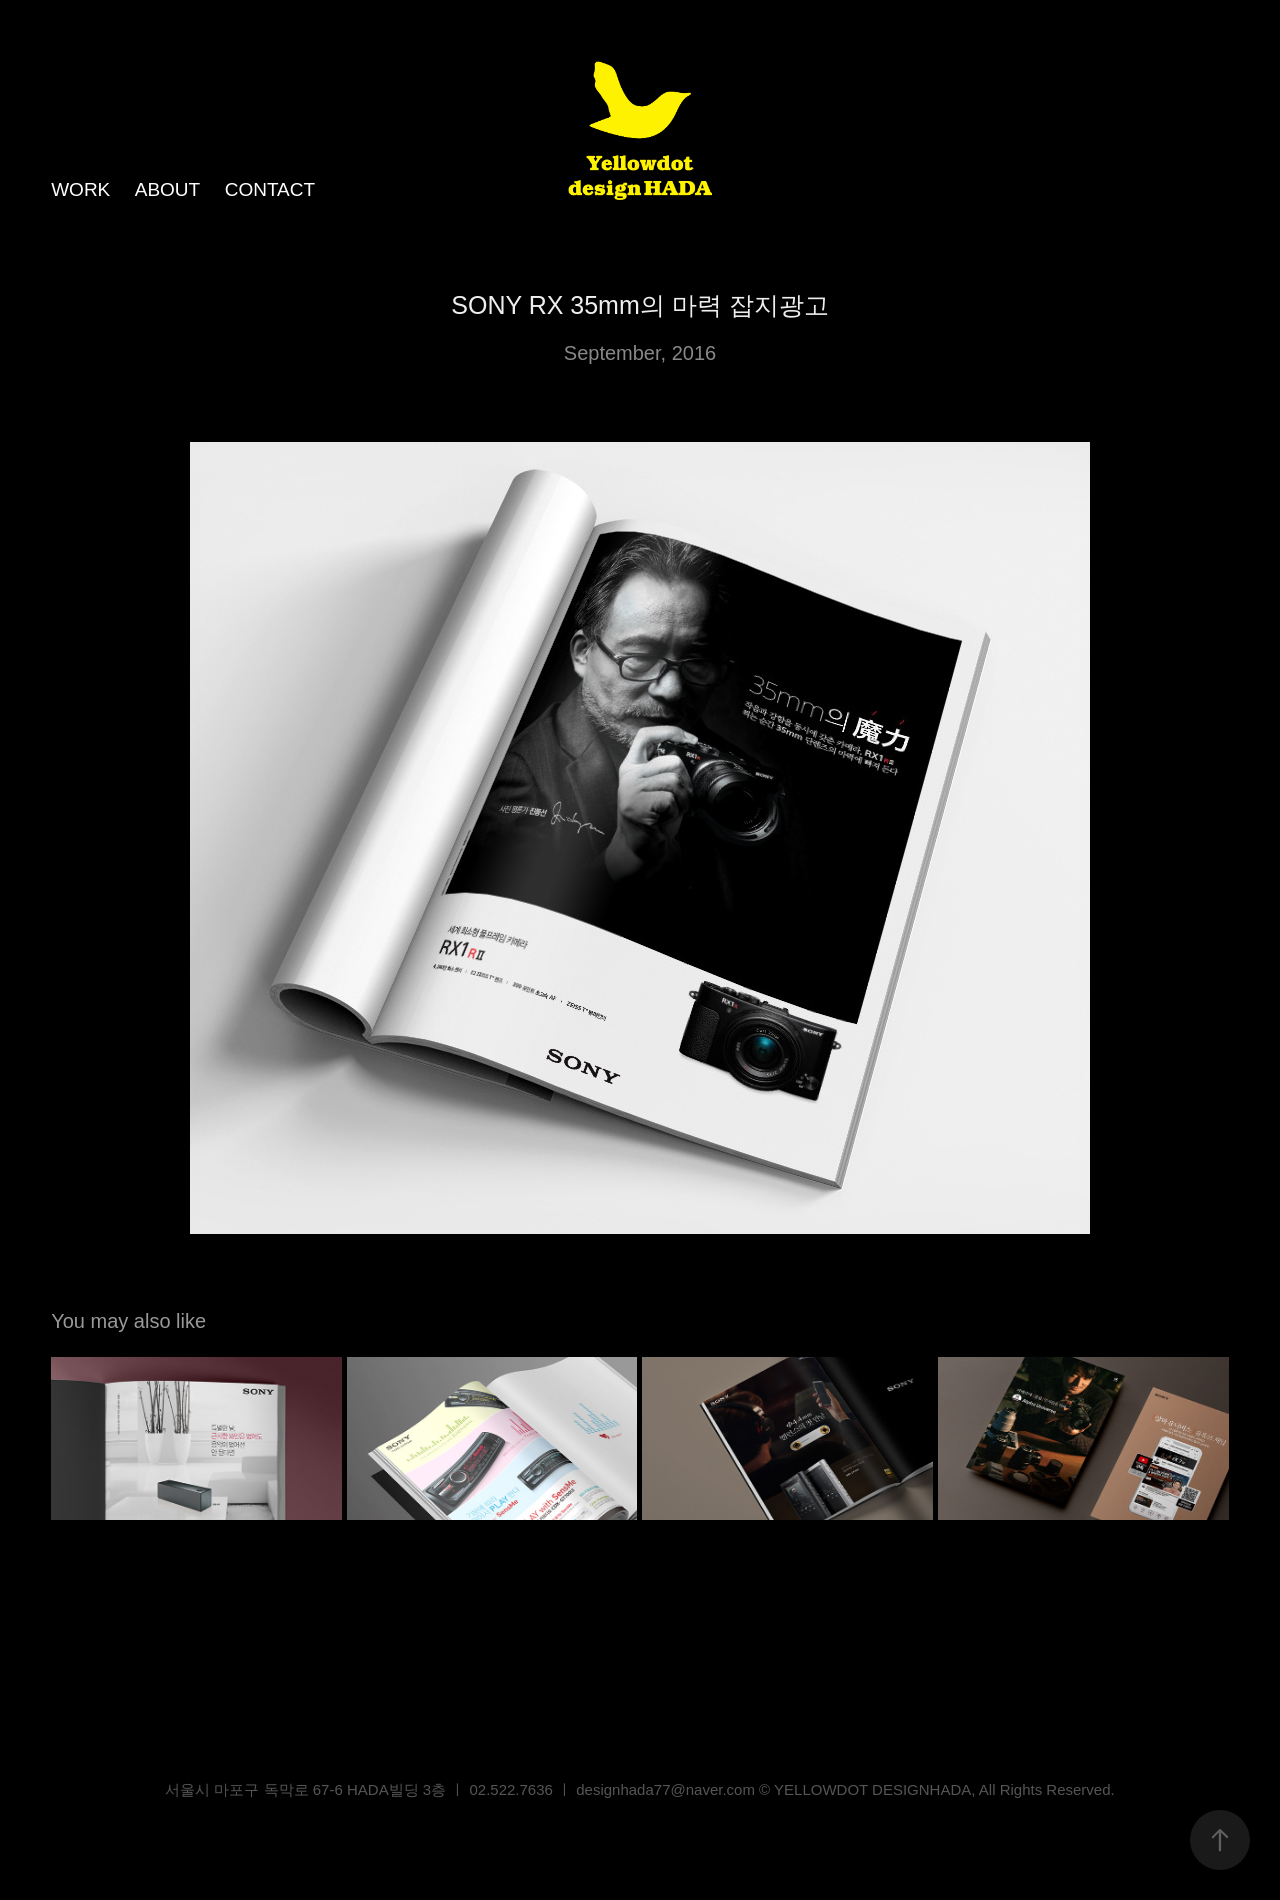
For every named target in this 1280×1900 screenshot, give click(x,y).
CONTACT (270, 189)
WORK (80, 189)
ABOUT (167, 189)
